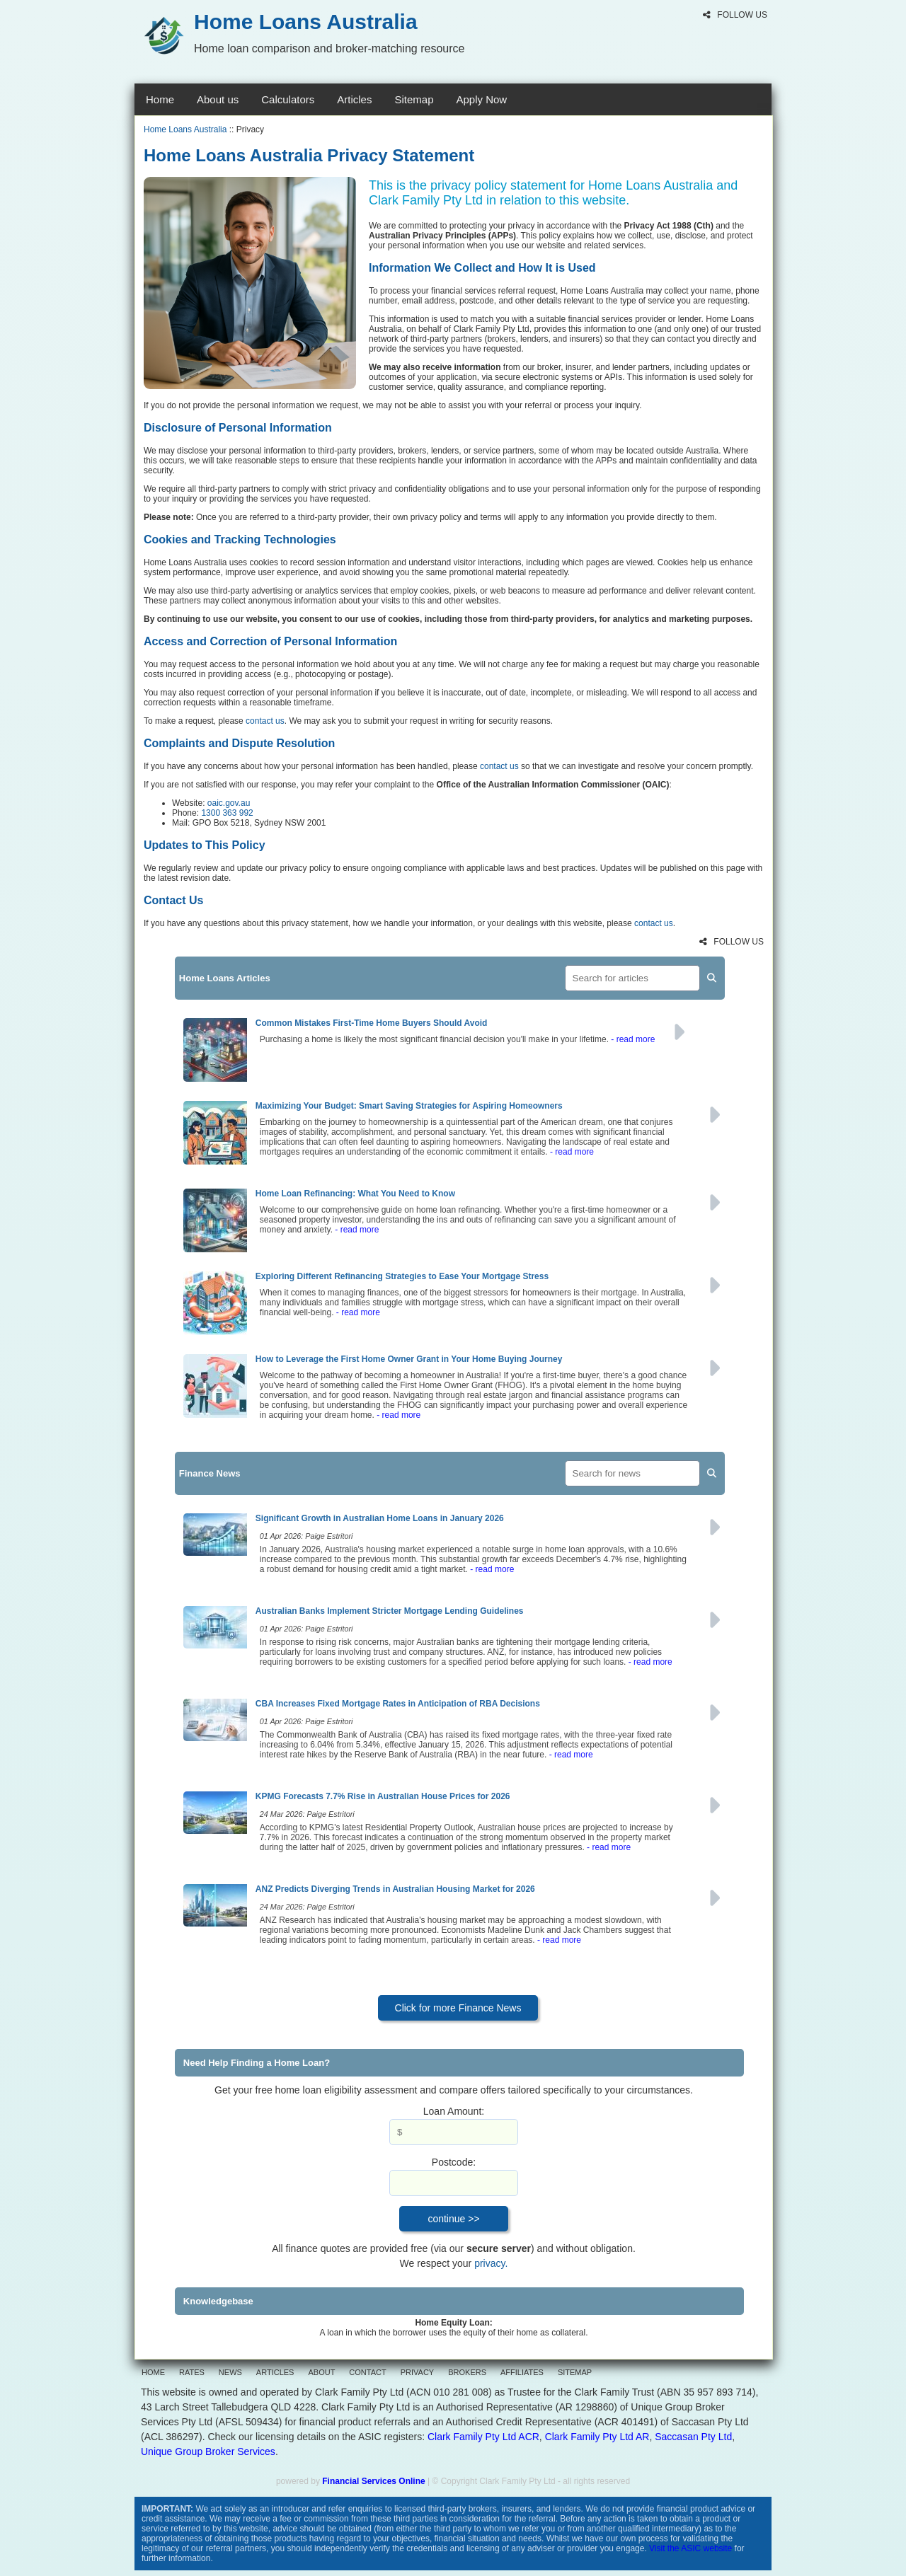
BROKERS (467, 2372)
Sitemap (413, 99)
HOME (153, 2372)
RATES (192, 2372)
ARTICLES (275, 2372)
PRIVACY (417, 2372)
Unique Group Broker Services (208, 2451)
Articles (354, 99)
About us (218, 99)
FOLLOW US (735, 15)
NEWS (230, 2372)
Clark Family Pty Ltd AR (597, 2436)
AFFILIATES (522, 2372)
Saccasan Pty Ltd (693, 2436)
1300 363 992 (227, 813)
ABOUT (321, 2372)
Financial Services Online (373, 2481)
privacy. (491, 2263)
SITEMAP (575, 2372)
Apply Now (481, 99)
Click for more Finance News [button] (458, 2008)
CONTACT (367, 2372)
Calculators (287, 99)
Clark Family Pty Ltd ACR (483, 2436)
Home (160, 99)
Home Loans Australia (185, 129)
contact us (265, 721)
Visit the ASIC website (690, 2548)
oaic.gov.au (229, 803)
